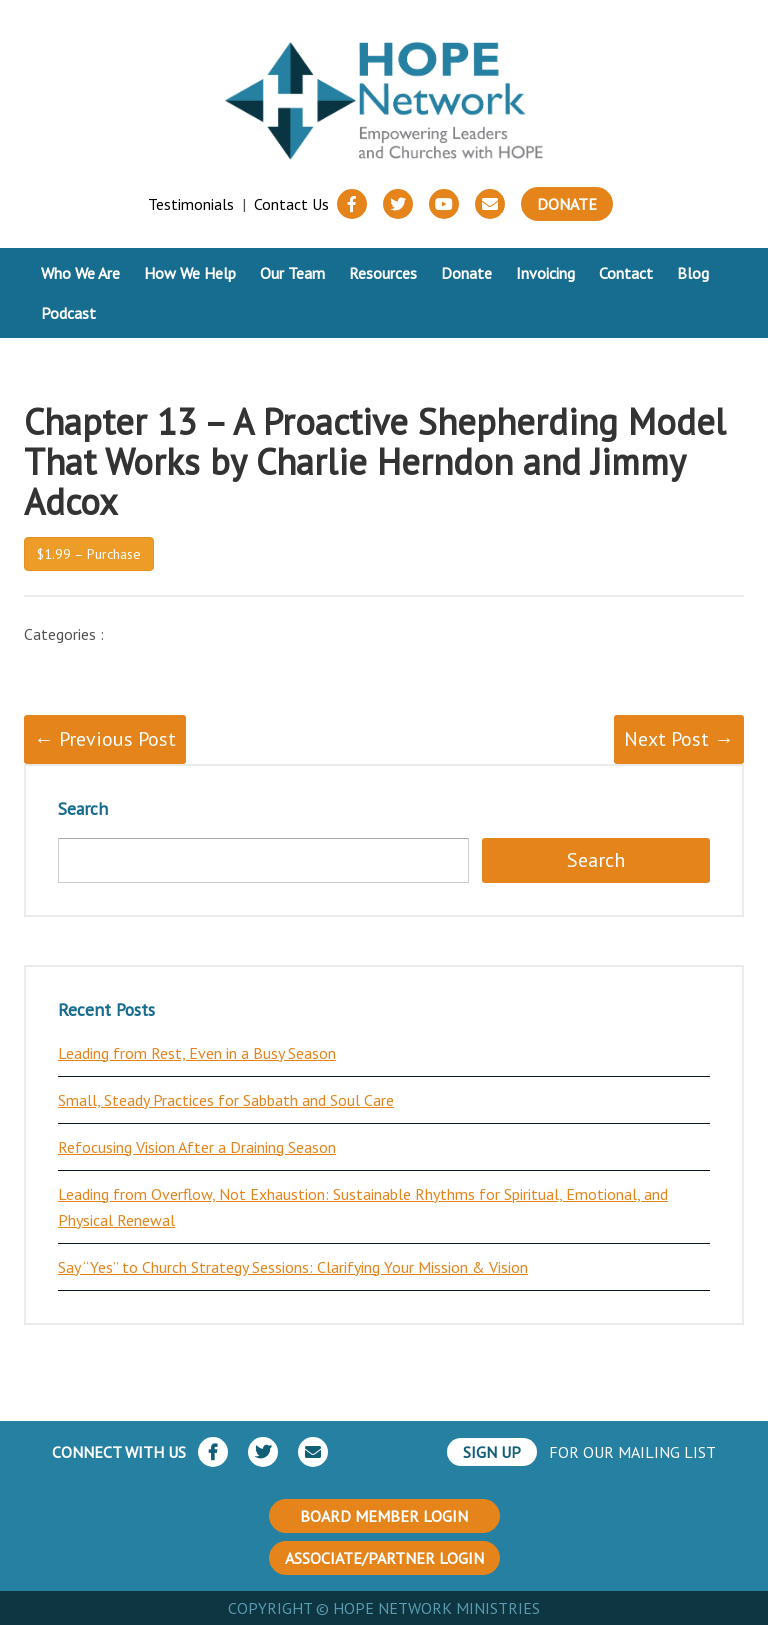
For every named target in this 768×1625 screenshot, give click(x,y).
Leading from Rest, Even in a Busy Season (197, 1053)
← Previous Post (105, 739)
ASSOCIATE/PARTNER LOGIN (384, 1558)
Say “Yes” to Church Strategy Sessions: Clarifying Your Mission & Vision (293, 1267)
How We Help (190, 273)
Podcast (68, 313)
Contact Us (291, 204)
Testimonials (191, 204)
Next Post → (679, 739)
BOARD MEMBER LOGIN (384, 1516)
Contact (626, 273)
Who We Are (80, 273)
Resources (383, 273)
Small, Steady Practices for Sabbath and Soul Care (226, 1100)
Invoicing (545, 273)
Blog (693, 273)
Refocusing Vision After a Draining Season (197, 1147)
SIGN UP (492, 1452)
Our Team (292, 273)
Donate (567, 204)
